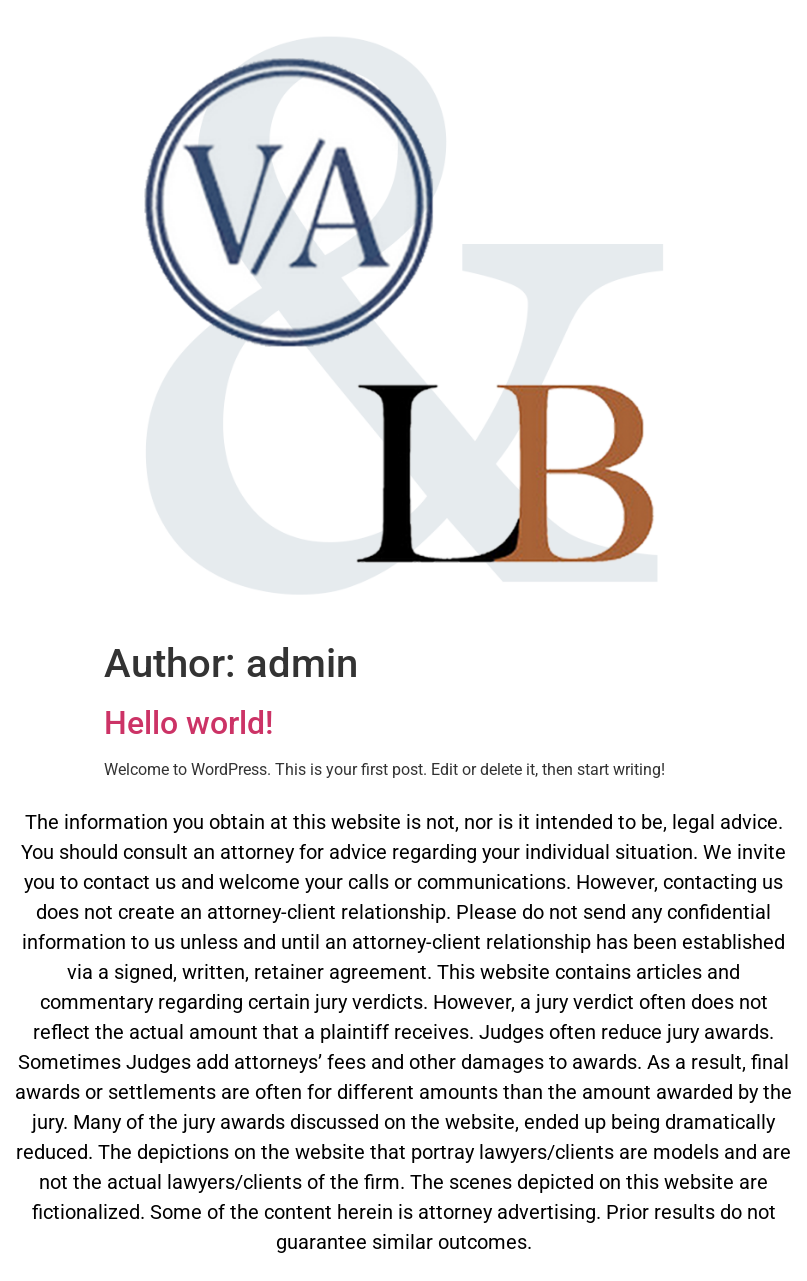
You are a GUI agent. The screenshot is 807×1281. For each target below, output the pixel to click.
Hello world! (188, 723)
